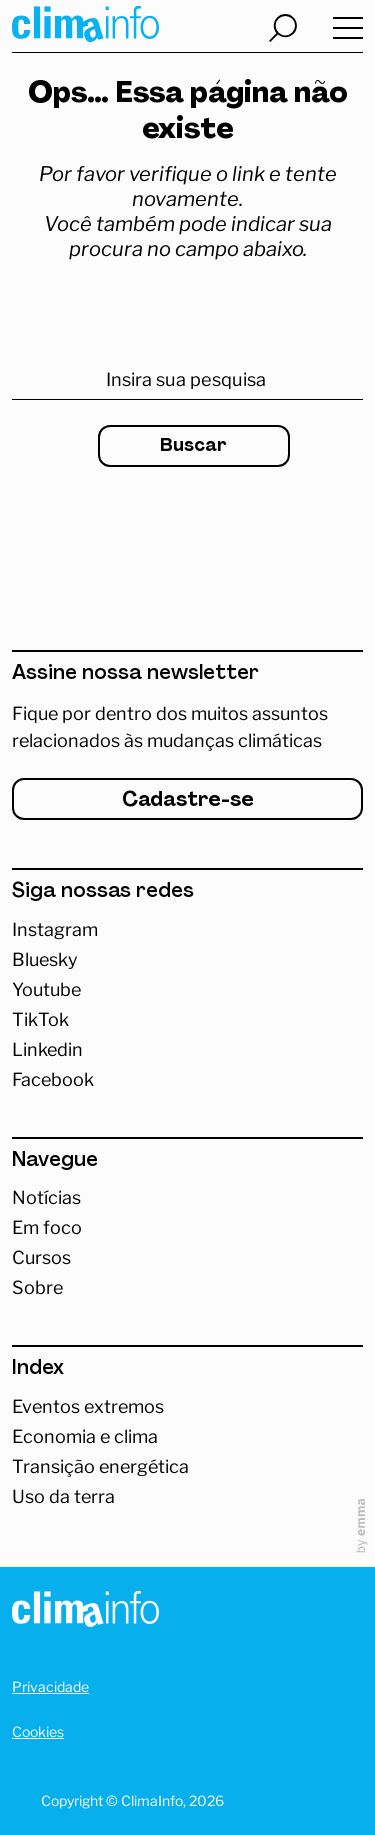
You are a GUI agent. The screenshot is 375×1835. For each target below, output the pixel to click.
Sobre (37, 1288)
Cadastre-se (188, 801)
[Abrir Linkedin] (187, 1050)
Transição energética (100, 1467)
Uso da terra (63, 1497)
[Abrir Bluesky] (187, 960)
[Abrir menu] (348, 29)
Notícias (46, 1198)
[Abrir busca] (283, 28)
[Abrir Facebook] (187, 1080)
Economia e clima (85, 1437)
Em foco (47, 1228)
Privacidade (50, 1686)
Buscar (193, 446)
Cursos (41, 1258)
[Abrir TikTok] (187, 1020)
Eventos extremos (88, 1407)
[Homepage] (85, 1612)
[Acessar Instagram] (187, 930)
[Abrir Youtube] (187, 990)
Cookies (38, 1731)
